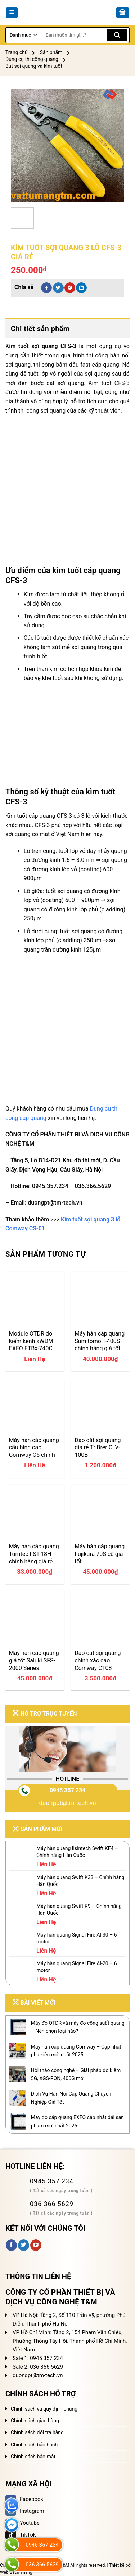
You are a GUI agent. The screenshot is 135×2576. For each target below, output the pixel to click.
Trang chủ (16, 52)
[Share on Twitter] (58, 287)
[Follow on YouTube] (35, 2245)
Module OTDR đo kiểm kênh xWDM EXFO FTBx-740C (31, 1341)
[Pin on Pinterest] (69, 287)
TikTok (20, 2535)
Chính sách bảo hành (34, 2445)
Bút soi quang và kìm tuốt (33, 66)
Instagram (24, 2511)
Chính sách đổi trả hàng (37, 2432)
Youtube (22, 2523)
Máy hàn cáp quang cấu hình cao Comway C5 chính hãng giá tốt (34, 1447)
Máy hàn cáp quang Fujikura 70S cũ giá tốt (100, 1553)
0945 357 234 (68, 1790)
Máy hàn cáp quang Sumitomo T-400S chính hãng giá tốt (100, 1341)
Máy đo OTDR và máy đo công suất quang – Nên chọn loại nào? (78, 2027)
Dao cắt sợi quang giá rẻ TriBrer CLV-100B (98, 1447)
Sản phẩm (51, 52)
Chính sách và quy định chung (44, 2409)
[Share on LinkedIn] (81, 287)
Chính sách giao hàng (35, 2420)
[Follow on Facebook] (11, 2245)
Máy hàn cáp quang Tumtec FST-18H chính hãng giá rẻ (34, 1553)
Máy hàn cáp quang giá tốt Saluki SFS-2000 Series (34, 1660)
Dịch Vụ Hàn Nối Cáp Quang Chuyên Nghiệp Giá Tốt (71, 2098)
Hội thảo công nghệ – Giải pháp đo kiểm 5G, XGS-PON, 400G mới (76, 2074)
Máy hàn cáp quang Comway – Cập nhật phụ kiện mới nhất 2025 (76, 2050)
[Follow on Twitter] (23, 2245)
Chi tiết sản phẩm (40, 328)
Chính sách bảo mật (33, 2456)
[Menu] (12, 13)
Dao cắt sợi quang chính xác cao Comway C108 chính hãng (98, 1660)
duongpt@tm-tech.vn (67, 1802)
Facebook (24, 2499)
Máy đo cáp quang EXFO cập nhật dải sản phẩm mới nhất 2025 (77, 2121)
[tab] (67, 328)
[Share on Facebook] (46, 287)
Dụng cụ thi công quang (31, 59)
